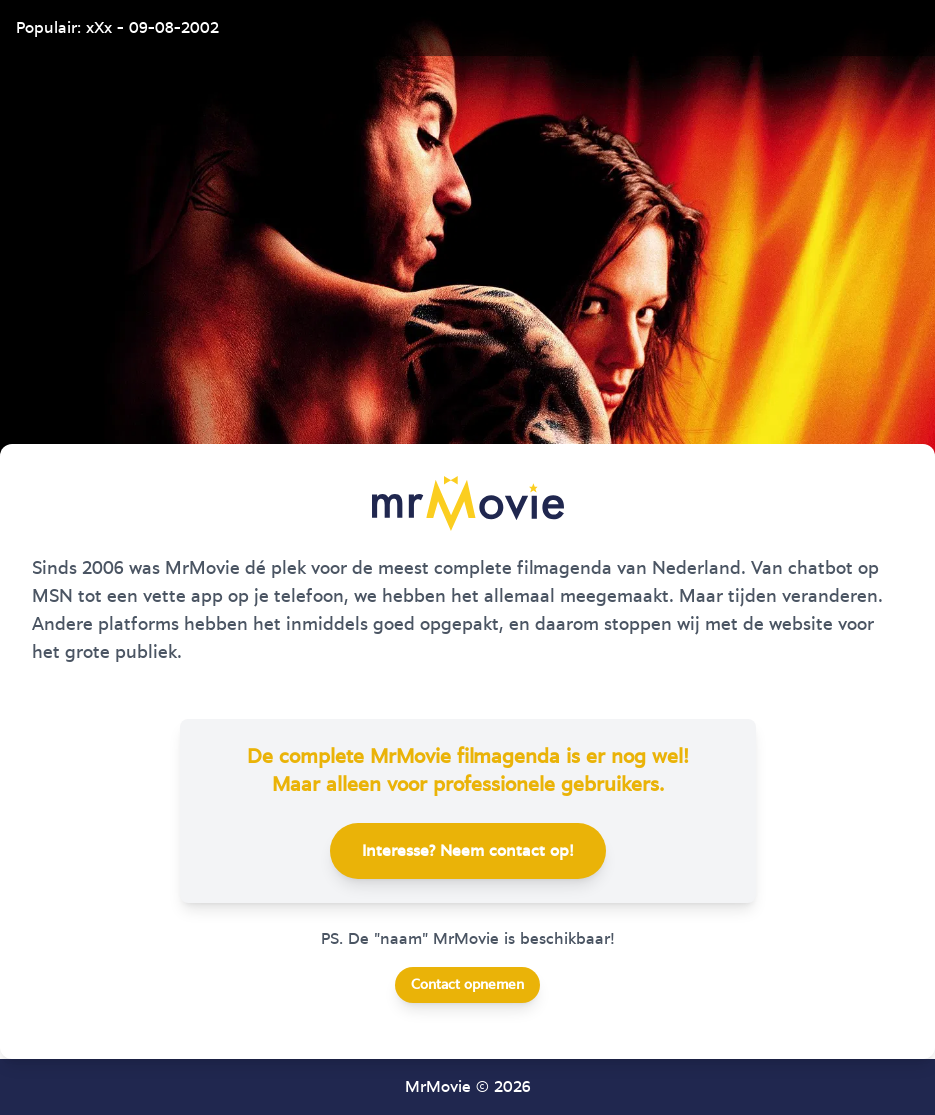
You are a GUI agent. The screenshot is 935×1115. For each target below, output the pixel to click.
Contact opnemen (467, 985)
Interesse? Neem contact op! (468, 851)
